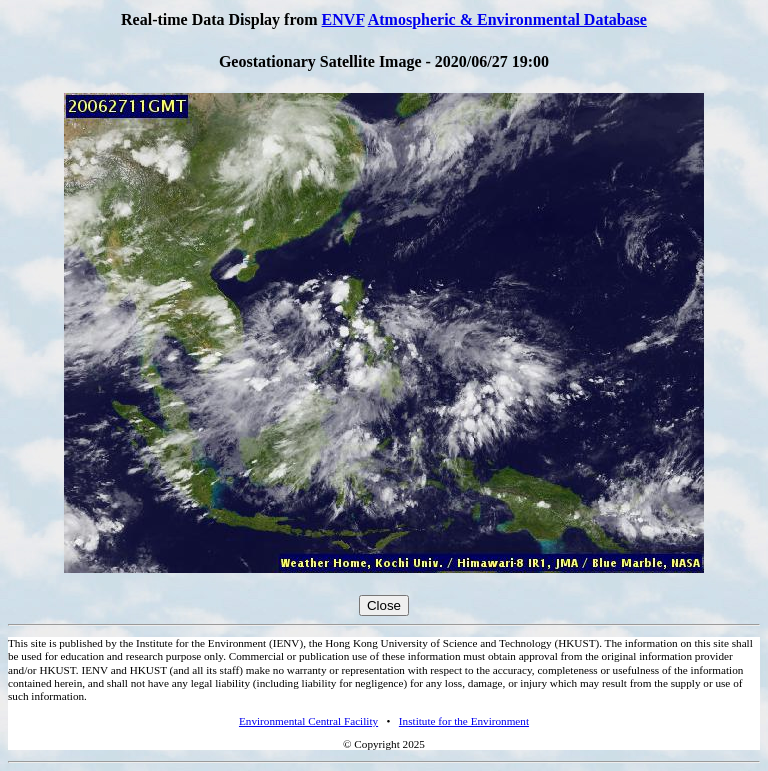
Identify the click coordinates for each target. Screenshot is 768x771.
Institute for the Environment (464, 721)
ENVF (343, 19)
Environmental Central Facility (308, 721)
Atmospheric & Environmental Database (507, 19)
